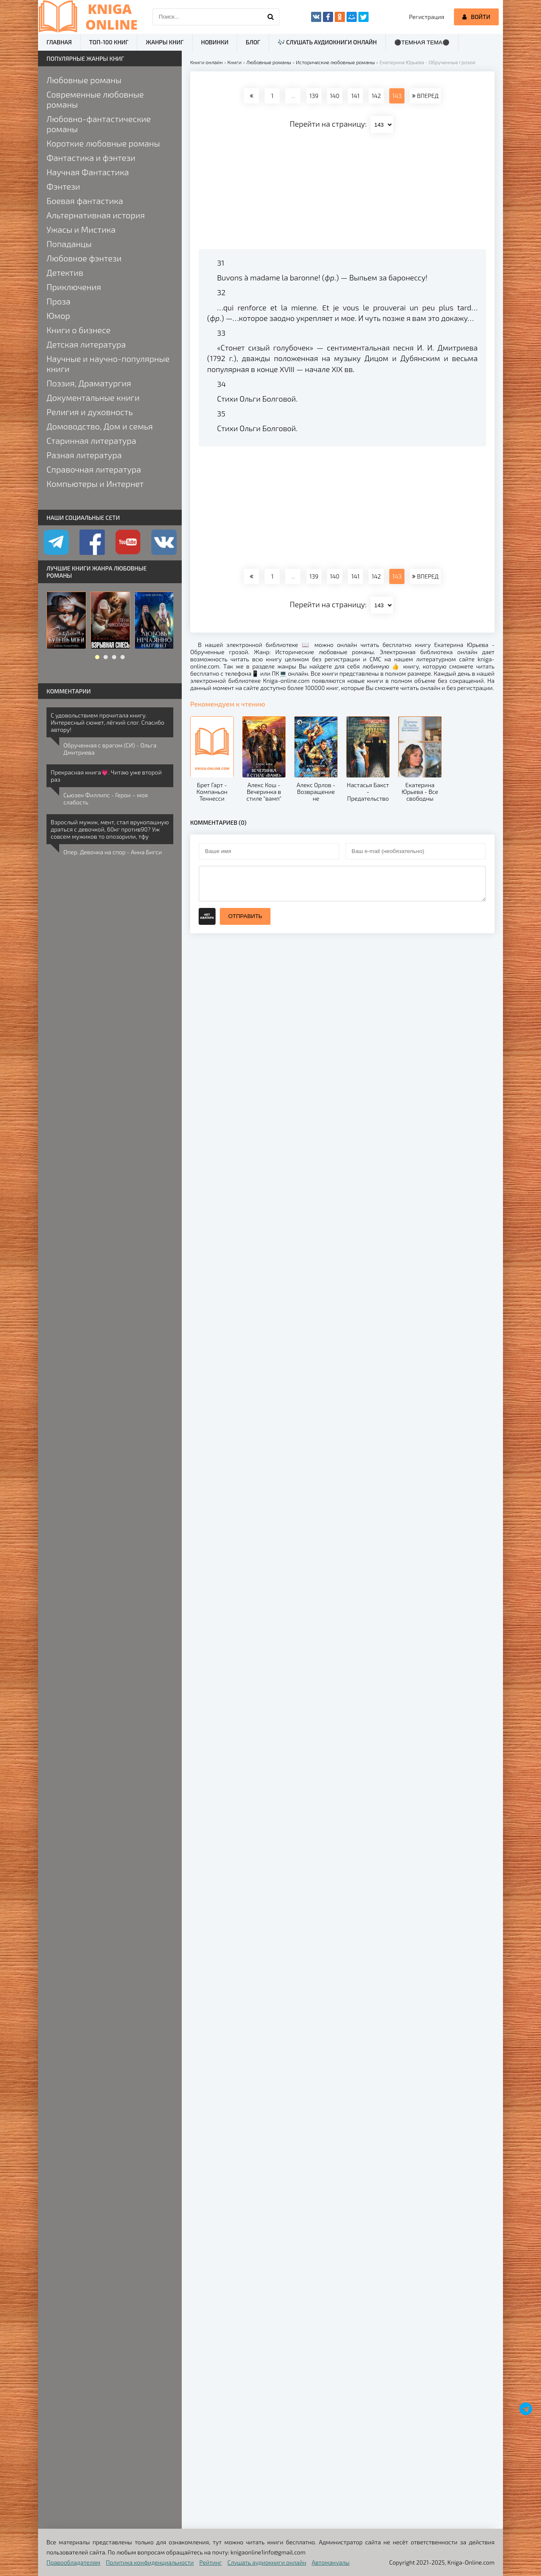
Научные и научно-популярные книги (107, 363)
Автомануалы (331, 2562)
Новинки (215, 42)
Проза (58, 301)
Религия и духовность (89, 412)
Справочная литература (93, 469)
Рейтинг (210, 2562)
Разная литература (84, 455)
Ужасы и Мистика (81, 229)
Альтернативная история (95, 215)
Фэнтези (63, 186)
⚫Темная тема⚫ (422, 42)
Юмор (58, 315)
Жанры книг (164, 42)
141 (355, 95)
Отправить (245, 916)
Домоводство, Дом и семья (99, 426)
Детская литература (86, 344)
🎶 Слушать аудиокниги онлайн (327, 42)
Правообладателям (73, 2562)
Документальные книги (92, 397)
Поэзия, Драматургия (88, 383)
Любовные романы (83, 80)
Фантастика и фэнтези (90, 157)
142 (376, 95)
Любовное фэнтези (84, 258)
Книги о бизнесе (78, 330)
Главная (59, 42)
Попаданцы (69, 244)
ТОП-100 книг (108, 42)
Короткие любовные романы (103, 143)
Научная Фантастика (87, 172)
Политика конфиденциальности (150, 2562)
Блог (253, 42)
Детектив (64, 272)
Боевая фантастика (84, 201)
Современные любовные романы (95, 99)
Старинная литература (91, 440)
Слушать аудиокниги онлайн (266, 2562)
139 (313, 95)
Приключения (73, 287)
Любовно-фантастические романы (98, 124)
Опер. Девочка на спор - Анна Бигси (112, 852)
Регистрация (426, 16)
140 (334, 95)
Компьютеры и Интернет (95, 483)
